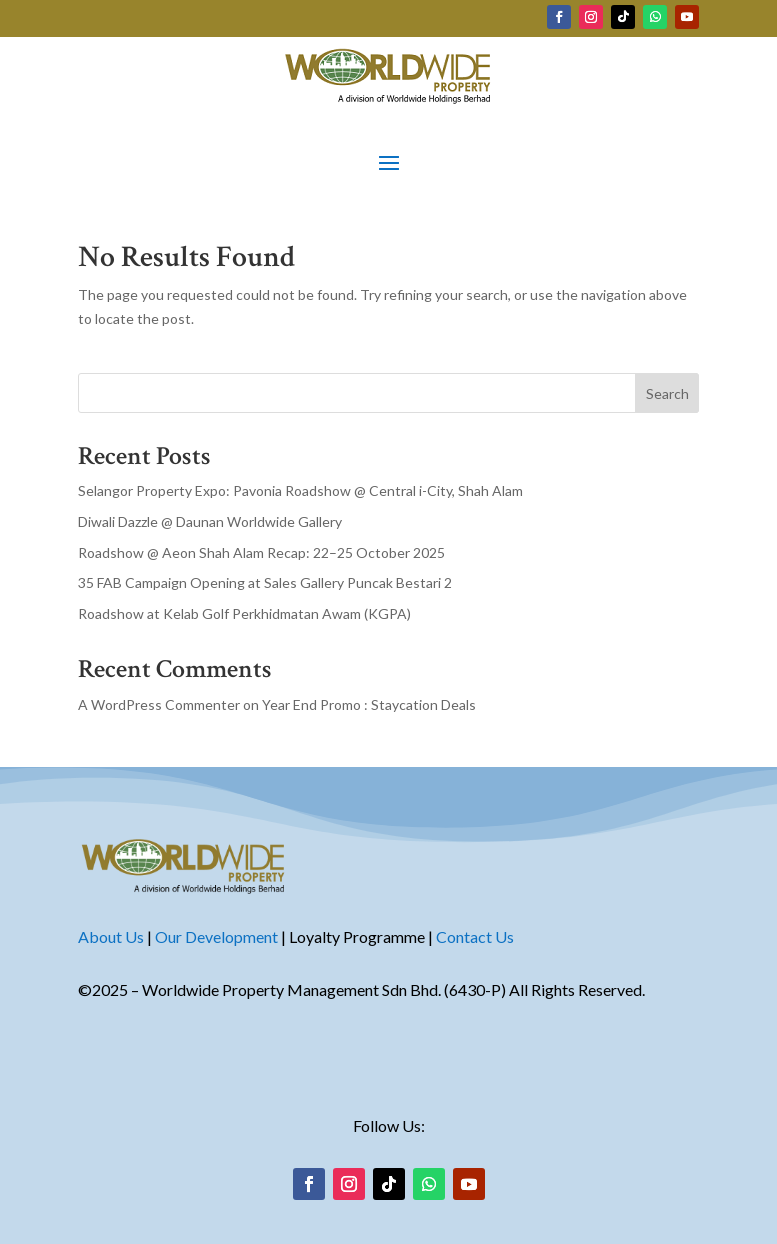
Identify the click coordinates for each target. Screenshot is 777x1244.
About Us (111, 936)
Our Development (216, 936)
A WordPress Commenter (159, 704)
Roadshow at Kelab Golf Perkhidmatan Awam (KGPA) (244, 613)
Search (667, 393)
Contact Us (475, 936)
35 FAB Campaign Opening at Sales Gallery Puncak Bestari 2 (265, 582)
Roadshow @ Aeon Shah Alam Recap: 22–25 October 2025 (261, 552)
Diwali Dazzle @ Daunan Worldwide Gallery (210, 521)
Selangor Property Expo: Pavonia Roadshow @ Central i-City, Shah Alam (300, 490)
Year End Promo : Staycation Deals (369, 704)
